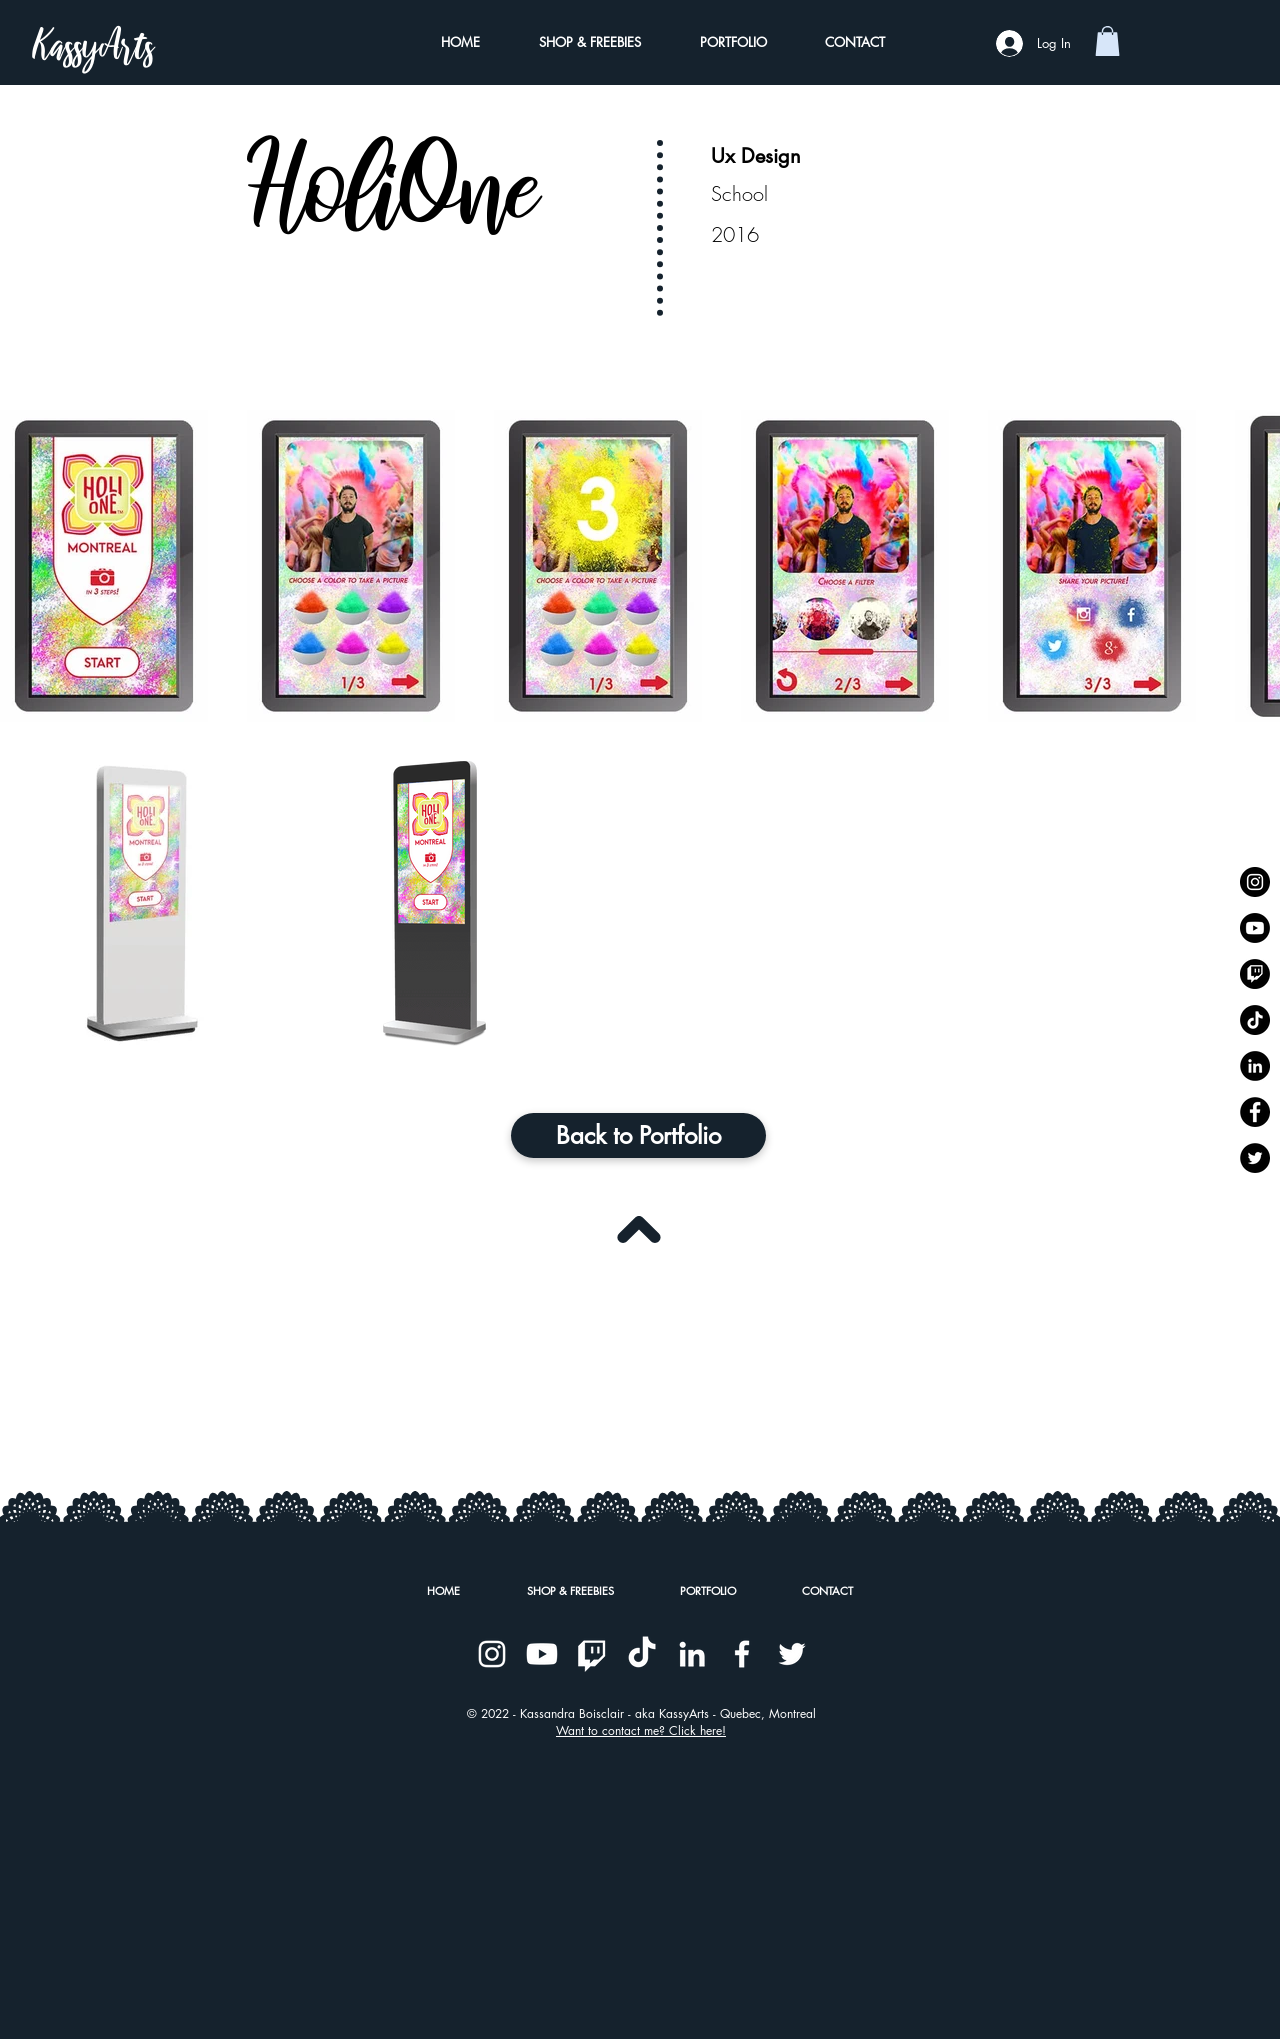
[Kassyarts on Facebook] (1255, 1112)
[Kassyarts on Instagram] (1255, 882)
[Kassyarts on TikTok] (1255, 1020)
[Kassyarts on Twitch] (1255, 974)
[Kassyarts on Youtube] (1255, 928)
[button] (1107, 41)
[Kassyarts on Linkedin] (1255, 1066)
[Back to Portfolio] (638, 1135)
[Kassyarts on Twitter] (1255, 1158)
